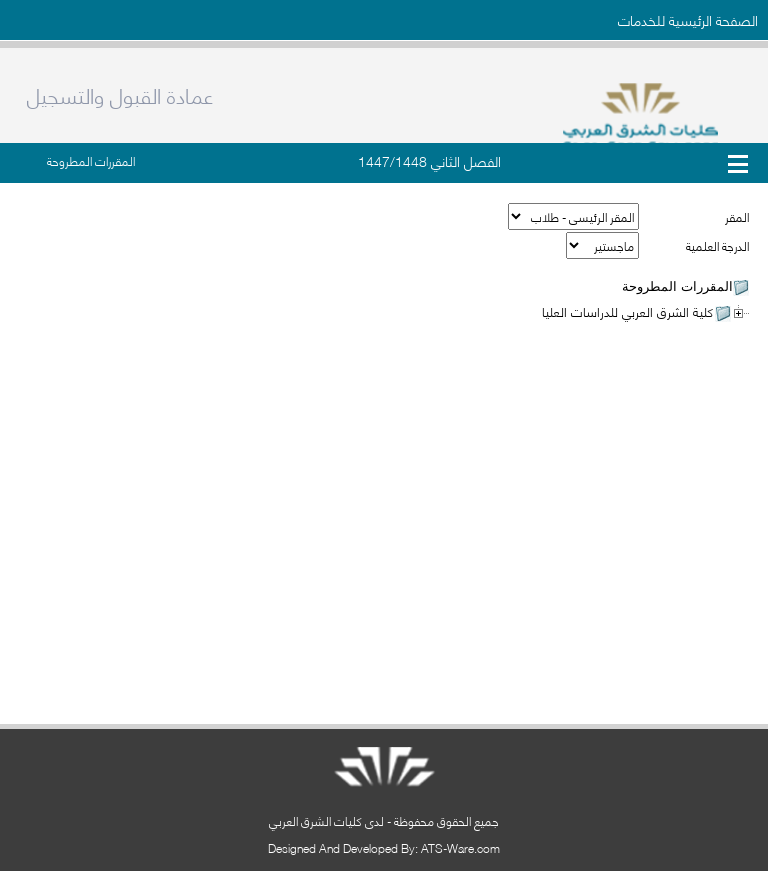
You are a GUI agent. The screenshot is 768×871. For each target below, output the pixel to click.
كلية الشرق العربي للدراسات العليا (627, 310)
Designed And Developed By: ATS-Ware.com (384, 847)
